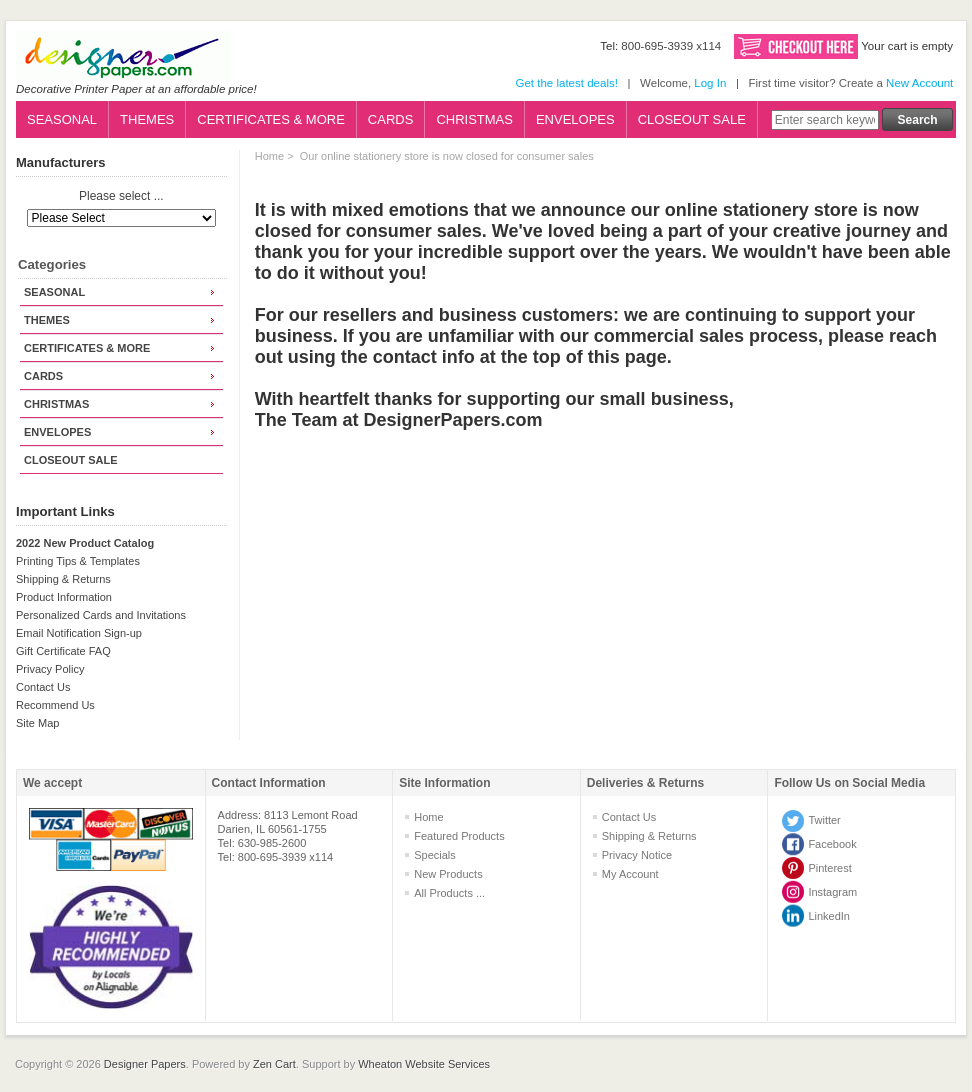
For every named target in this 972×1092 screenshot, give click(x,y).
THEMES (147, 119)
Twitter (824, 820)
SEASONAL (62, 119)
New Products (448, 874)
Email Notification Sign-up (79, 633)
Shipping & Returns (63, 579)
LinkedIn (829, 916)
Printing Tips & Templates (78, 561)
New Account (919, 83)
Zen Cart (274, 1064)
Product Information (64, 597)
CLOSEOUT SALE (692, 119)
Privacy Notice (637, 855)
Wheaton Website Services (424, 1064)
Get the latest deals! (566, 83)
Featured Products (459, 836)
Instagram (832, 892)
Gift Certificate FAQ (63, 651)
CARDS (391, 119)
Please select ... (121, 197)
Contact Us (43, 687)
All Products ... (449, 893)
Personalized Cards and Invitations (101, 615)
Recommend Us (55, 705)
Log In (710, 83)
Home (269, 156)
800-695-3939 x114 (671, 46)
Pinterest (829, 868)
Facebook (832, 844)
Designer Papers (145, 1064)
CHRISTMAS (474, 119)
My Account (630, 874)
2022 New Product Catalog (85, 543)
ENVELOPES (575, 119)
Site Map (37, 723)
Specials (435, 855)
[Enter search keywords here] (825, 120)
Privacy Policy (50, 669)
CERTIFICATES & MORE (271, 119)
